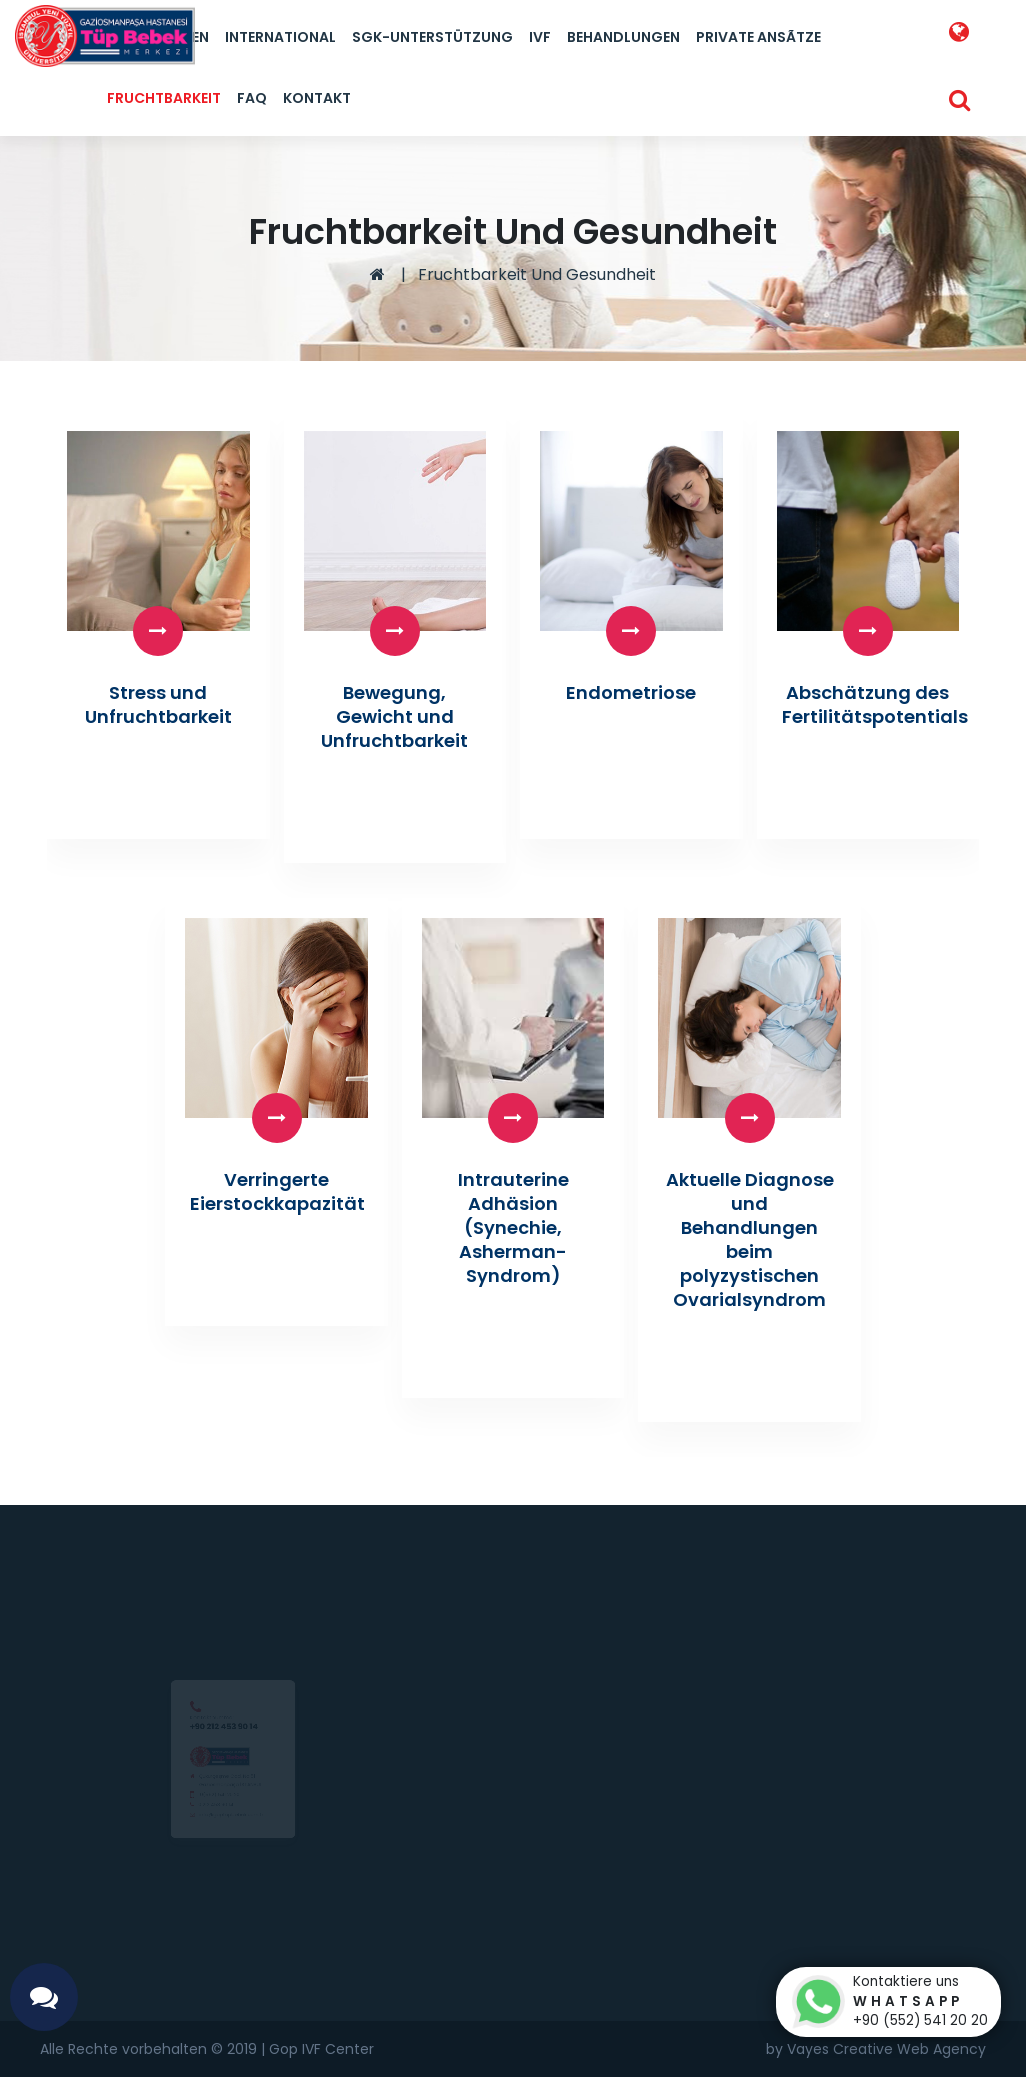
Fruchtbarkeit (164, 98)
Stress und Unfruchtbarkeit (158, 704)
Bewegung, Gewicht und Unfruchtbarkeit (394, 716)
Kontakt (317, 98)
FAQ (252, 98)
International (280, 37)
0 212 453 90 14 (201, 1823)
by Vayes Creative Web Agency (876, 2049)
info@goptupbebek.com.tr (229, 1842)
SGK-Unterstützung (432, 37)
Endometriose (631, 692)
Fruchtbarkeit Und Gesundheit (537, 274)
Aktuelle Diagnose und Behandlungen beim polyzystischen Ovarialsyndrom (750, 1239)
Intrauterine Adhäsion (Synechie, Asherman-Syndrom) (513, 1227)
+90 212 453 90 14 (216, 1676)
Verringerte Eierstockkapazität (277, 1191)
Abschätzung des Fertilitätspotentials (875, 704)
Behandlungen (623, 37)
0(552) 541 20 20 (206, 1804)
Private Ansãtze (758, 37)
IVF (540, 37)
